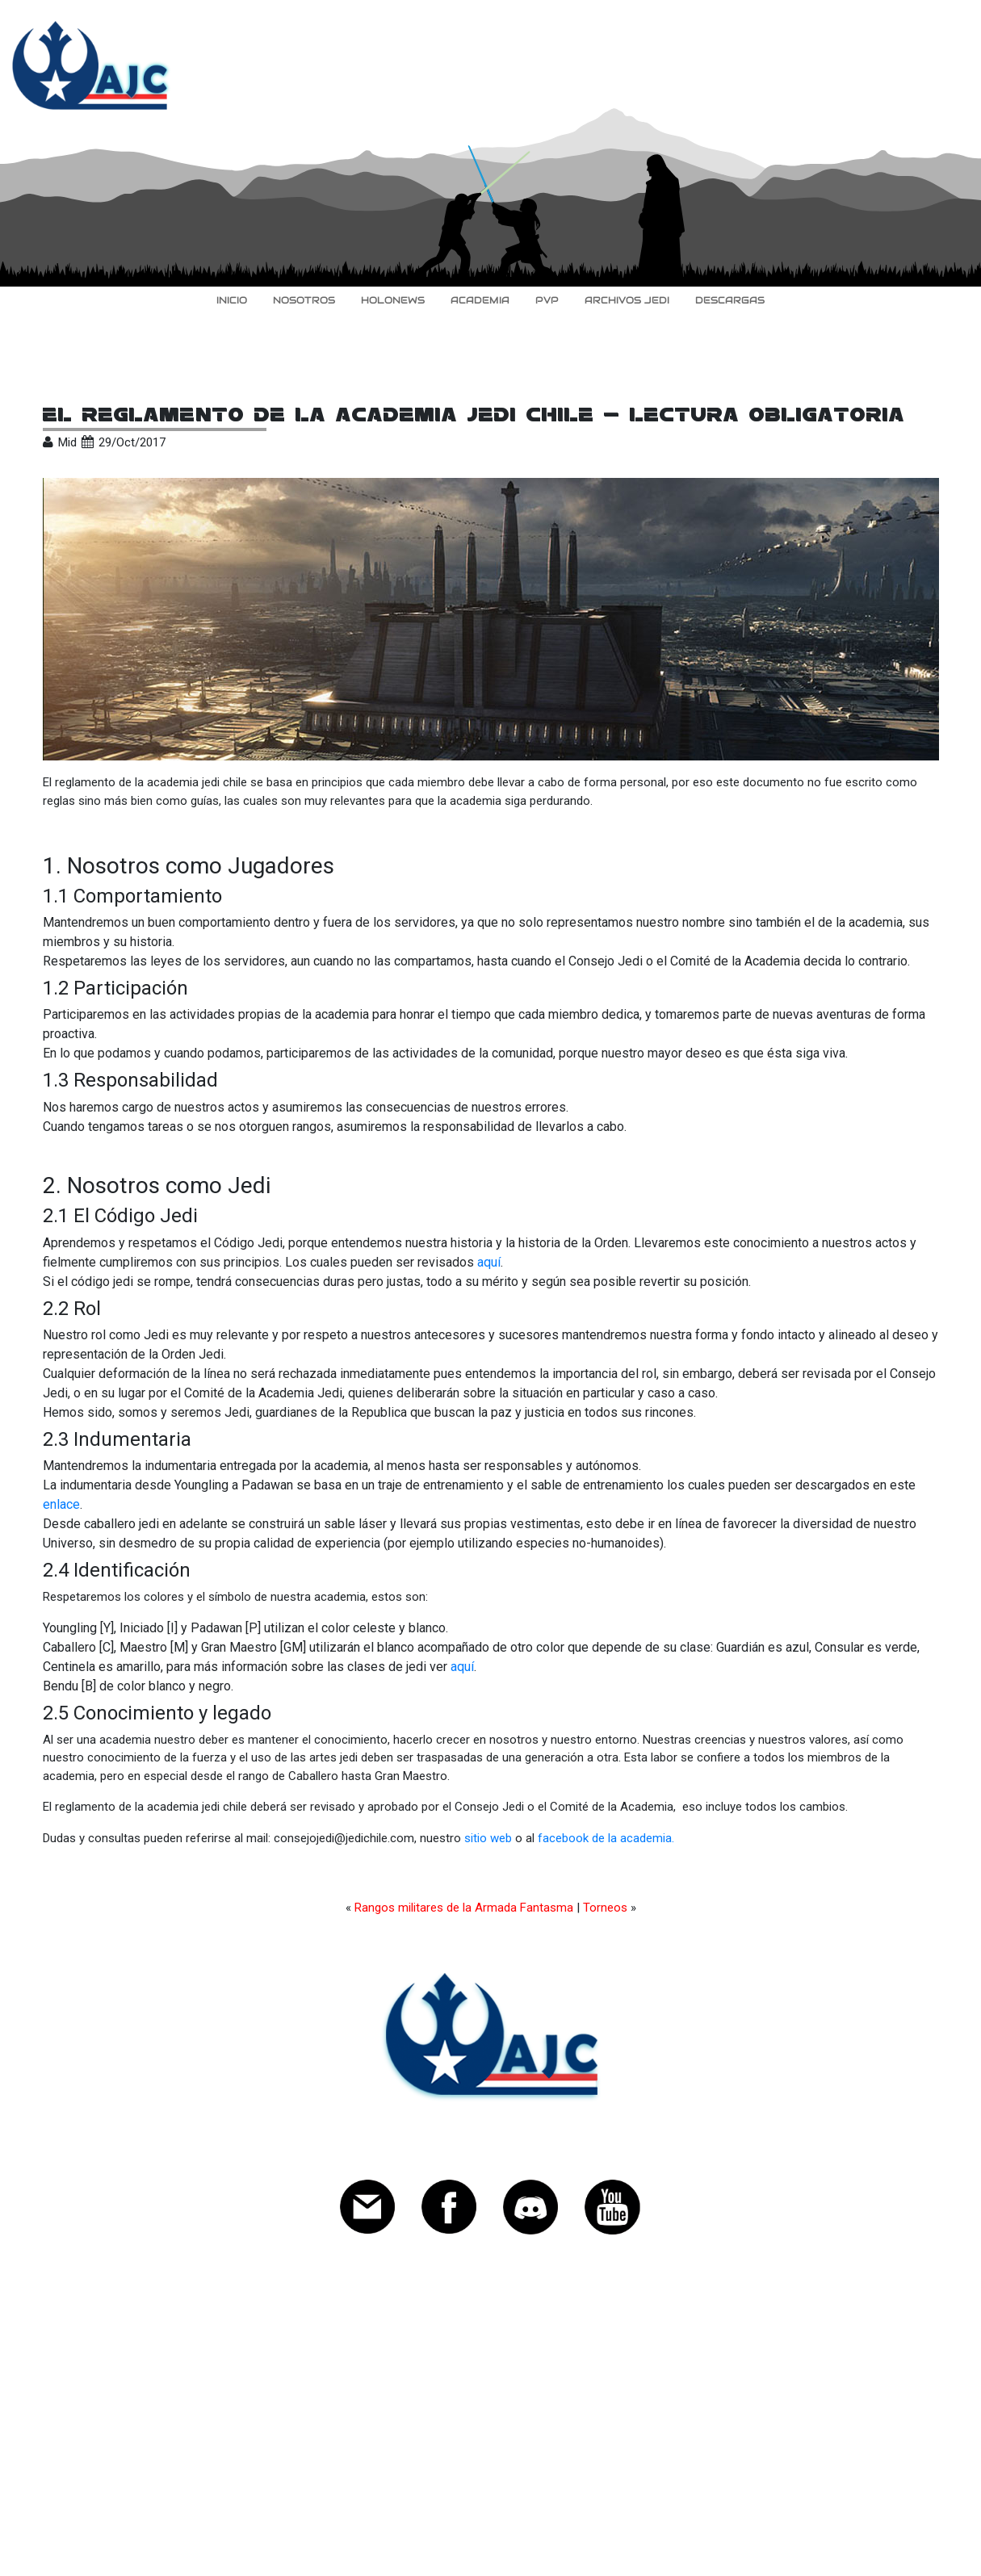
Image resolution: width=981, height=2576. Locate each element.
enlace (61, 1504)
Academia (480, 300)
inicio (231, 300)
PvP (547, 300)
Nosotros (304, 300)
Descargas (730, 300)
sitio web (488, 1838)
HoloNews (393, 300)
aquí (489, 1262)
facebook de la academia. (606, 1838)
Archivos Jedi (627, 300)
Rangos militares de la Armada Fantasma (463, 1907)
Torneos (605, 1907)
